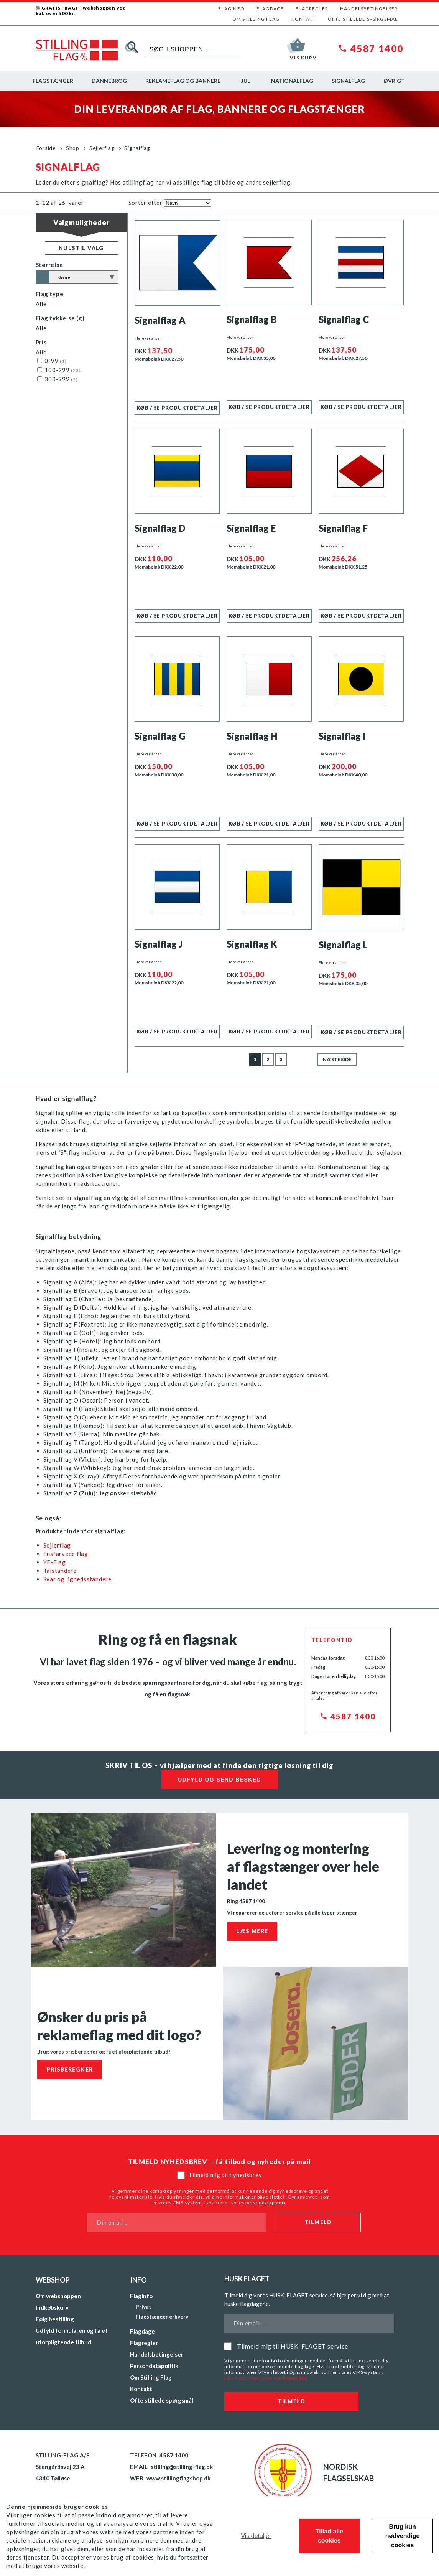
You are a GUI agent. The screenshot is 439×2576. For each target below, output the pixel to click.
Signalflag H (252, 736)
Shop (72, 148)
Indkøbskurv (52, 2307)
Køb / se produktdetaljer (177, 408)
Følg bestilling (55, 2319)
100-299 (59, 369)
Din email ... (113, 2222)
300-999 (57, 379)
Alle (41, 303)
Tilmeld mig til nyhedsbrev (225, 2174)
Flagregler (312, 9)
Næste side (337, 1059)
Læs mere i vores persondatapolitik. (265, 2378)
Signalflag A (160, 320)
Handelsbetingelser (369, 9)
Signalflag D (160, 528)
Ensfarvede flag (65, 1553)
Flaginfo (231, 9)
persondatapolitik (265, 2202)
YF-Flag (54, 1562)
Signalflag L (343, 944)
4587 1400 (377, 48)
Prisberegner (69, 2069)
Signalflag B (252, 319)
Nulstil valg (81, 248)
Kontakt (303, 19)
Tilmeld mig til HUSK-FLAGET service (292, 2346)
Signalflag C (344, 319)
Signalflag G (160, 736)
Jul (245, 80)
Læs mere (252, 1931)
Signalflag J (159, 943)
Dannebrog (109, 80)
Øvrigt (394, 80)
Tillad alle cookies (329, 2536)
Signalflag (348, 80)
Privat (143, 2306)
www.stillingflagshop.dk (178, 2478)
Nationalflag (292, 80)
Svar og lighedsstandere (78, 1579)
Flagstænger (53, 80)
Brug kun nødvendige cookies (402, 2535)
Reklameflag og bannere (182, 80)
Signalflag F (343, 528)
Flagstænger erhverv (162, 2316)
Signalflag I (342, 736)
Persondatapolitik (154, 2365)
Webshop (53, 2280)
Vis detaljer (256, 2536)
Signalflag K (252, 943)
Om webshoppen (58, 2296)
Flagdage (270, 9)
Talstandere (60, 1570)
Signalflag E (251, 528)
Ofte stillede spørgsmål (363, 19)
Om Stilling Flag (256, 19)
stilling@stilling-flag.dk (182, 2466)
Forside (46, 148)
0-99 (52, 360)
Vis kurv (303, 58)
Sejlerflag (102, 148)
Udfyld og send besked (219, 1780)
